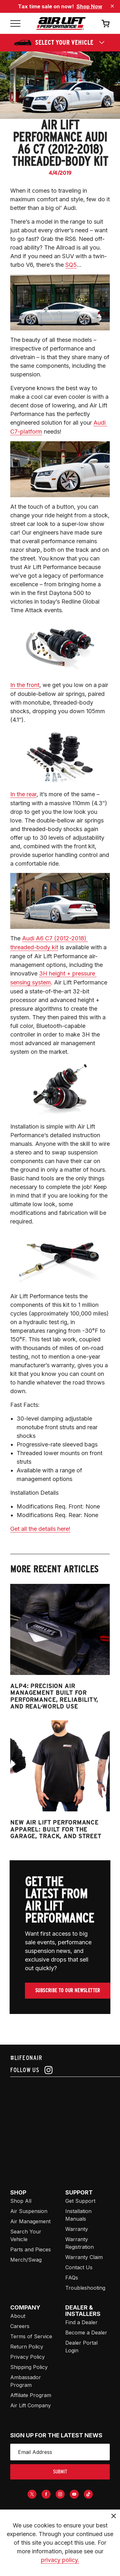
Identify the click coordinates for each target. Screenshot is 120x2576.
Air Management (30, 2221)
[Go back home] (61, 23)
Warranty (76, 2229)
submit (60, 2472)
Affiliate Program (30, 2395)
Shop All (20, 2201)
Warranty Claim (84, 2257)
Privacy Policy (27, 2357)
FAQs (71, 2277)
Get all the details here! (40, 1528)
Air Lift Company (30, 2405)
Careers (19, 2326)
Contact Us (78, 2267)
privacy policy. (60, 2560)
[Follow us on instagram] (60, 2070)
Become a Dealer (86, 2332)
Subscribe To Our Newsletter (67, 1990)
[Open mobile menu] (15, 23)
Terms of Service (31, 2336)
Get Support (80, 2201)
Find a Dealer (81, 2322)
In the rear (23, 794)
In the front (24, 685)
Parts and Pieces (30, 2249)
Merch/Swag (26, 2259)
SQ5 (71, 264)
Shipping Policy (29, 2367)
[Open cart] (105, 23)
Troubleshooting (85, 2288)
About (17, 2316)
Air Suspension (28, 2211)
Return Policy (26, 2346)
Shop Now (89, 6)
